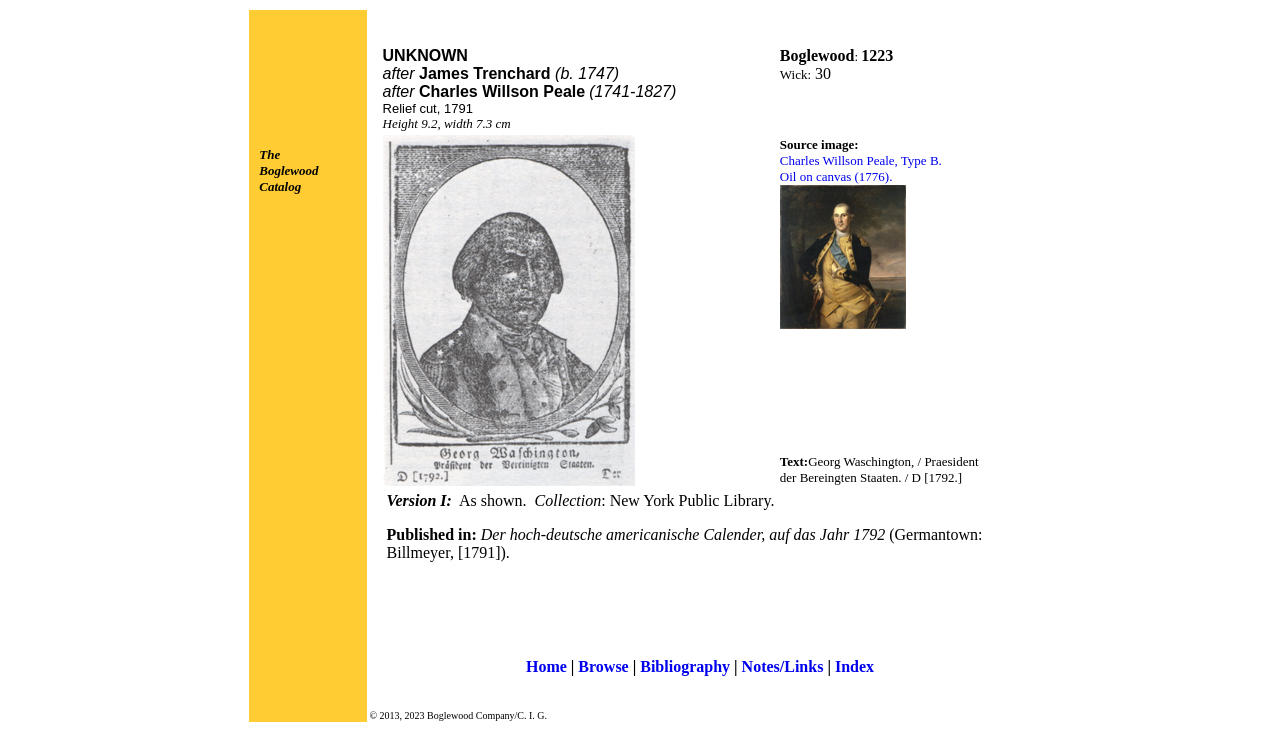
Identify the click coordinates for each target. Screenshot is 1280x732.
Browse (603, 666)
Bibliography (685, 666)
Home (546, 666)
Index (854, 666)
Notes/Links (783, 666)
